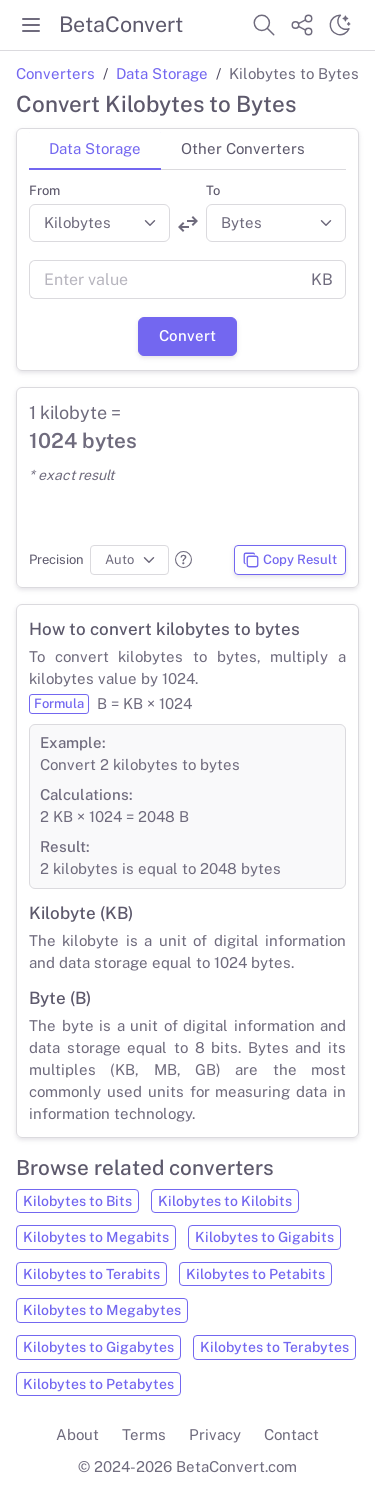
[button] (183, 559)
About (77, 1434)
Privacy (215, 1434)
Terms (144, 1434)
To (213, 190)
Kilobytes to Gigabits (264, 1237)
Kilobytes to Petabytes (98, 1384)
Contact (291, 1434)
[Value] (164, 280)
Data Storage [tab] (95, 148)
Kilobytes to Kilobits (225, 1201)
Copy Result (289, 560)
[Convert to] (276, 223)
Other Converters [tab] (243, 148)
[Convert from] (99, 223)
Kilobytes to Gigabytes (98, 1347)
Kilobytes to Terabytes (274, 1347)
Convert (187, 335)
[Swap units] (188, 224)
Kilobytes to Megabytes (102, 1310)
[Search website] (264, 25)
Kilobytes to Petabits (255, 1274)
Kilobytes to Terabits (91, 1274)
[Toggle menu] (31, 25)
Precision (56, 559)
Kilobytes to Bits (77, 1201)
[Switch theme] (340, 25)
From (44, 190)
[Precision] (129, 560)
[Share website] (302, 25)
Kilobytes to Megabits (96, 1237)
